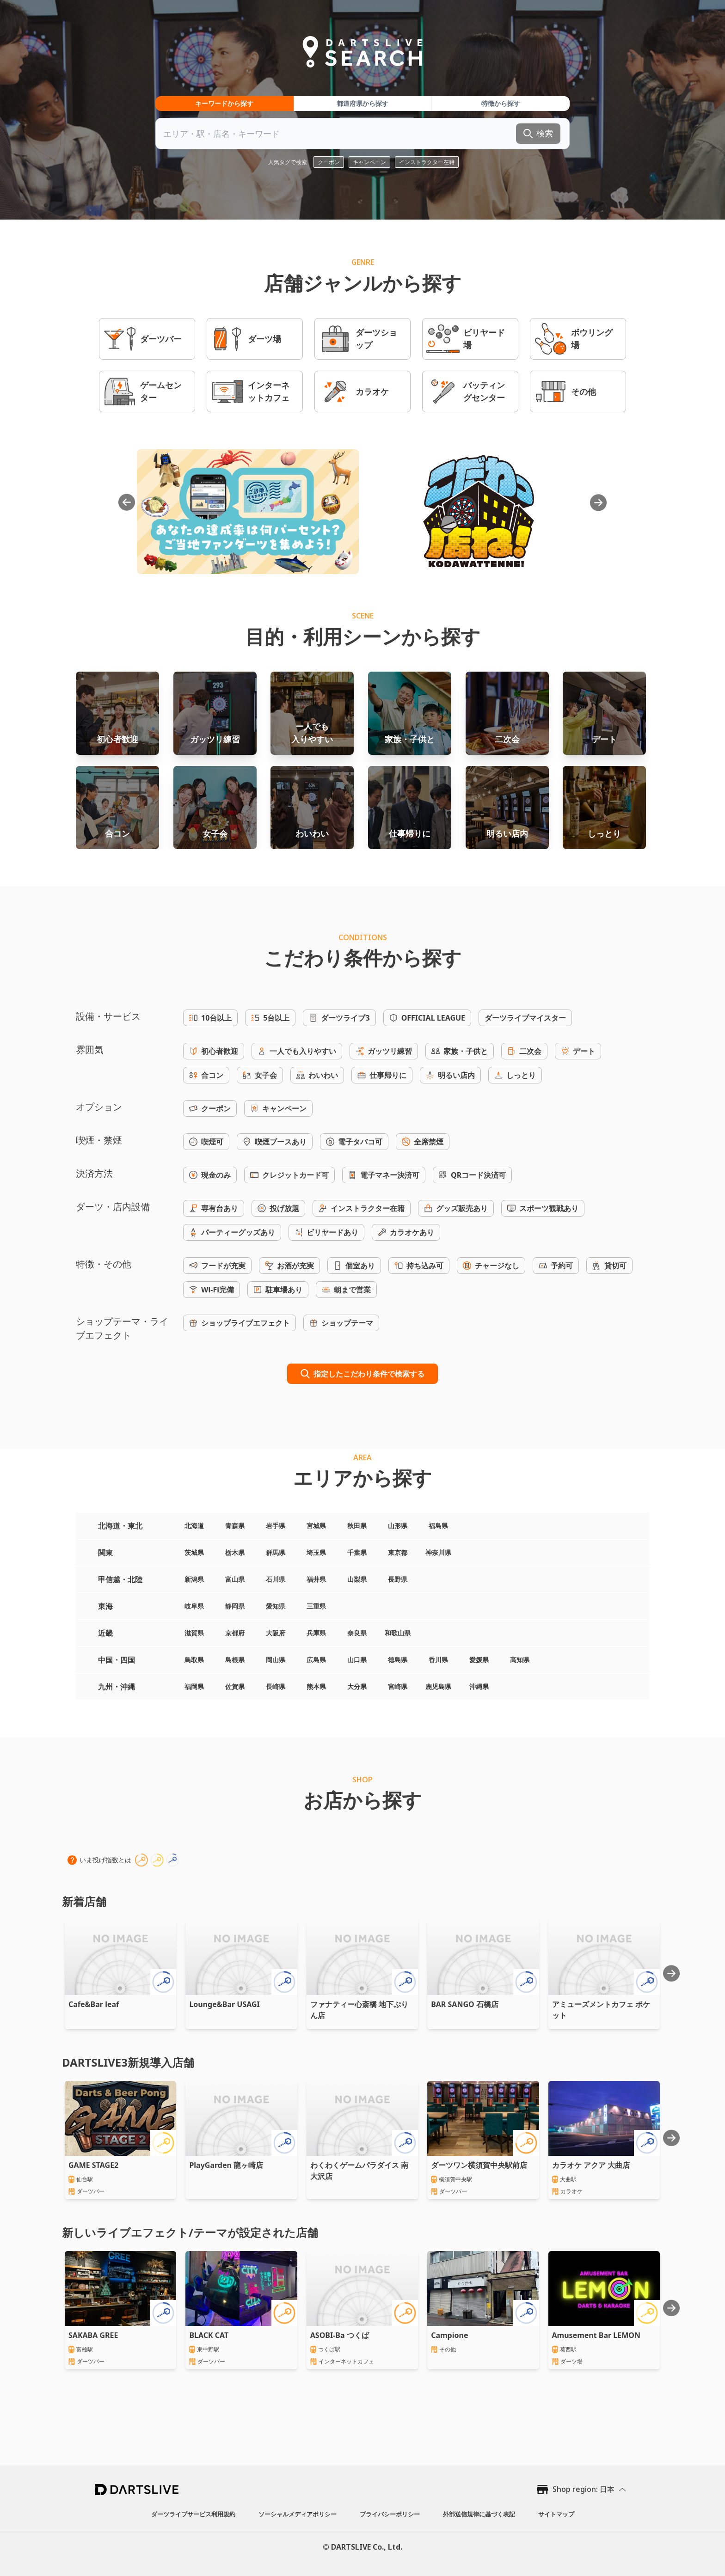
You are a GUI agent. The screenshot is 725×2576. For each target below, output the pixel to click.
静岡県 (235, 1606)
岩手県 (275, 1525)
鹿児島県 (438, 1686)
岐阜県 (194, 1606)
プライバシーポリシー (390, 2514)
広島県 (316, 1659)
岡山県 (275, 1659)
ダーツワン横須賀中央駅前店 (479, 2165)
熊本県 (316, 1686)
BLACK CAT (208, 2335)
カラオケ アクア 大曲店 (591, 2165)
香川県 (438, 1659)
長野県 (397, 1579)
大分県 (357, 1686)
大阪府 (275, 1632)
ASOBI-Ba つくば (339, 2335)
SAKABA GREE (93, 2335)
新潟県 (194, 1579)
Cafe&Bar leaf (93, 2004)
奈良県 (357, 1632)
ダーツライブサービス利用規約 (193, 2514)
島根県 (235, 1659)
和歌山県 (398, 1632)
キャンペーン (369, 162)
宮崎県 (397, 1686)
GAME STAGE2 (93, 2165)
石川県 (275, 1579)
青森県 (235, 1525)
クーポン (329, 162)
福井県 (316, 1579)
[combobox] (362, 133)
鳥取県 (194, 1659)
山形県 (397, 1525)
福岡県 (194, 1686)
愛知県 (275, 1606)
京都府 (235, 1632)
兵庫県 (316, 1632)
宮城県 (316, 1525)
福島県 (438, 1525)
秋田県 (357, 1525)
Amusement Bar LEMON (596, 2335)
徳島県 (397, 1659)
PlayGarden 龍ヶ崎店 (226, 2165)
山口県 (357, 1659)
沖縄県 (479, 1686)
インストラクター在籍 (427, 162)
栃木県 (235, 1552)
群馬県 (275, 1552)
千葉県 (357, 1552)
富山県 (235, 1579)
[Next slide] (671, 1973)
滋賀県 (194, 1632)
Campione (449, 2335)
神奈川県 (438, 1552)
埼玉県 (316, 1552)
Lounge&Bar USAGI (224, 2004)
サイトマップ (556, 2514)
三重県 (316, 1606)
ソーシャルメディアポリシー (297, 2514)
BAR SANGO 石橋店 (464, 2004)
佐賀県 (235, 1686)
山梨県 (357, 1579)
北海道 (194, 1525)
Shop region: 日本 (583, 2489)
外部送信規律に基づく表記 (479, 2514)
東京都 (397, 1552)
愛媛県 (479, 1659)
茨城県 (194, 1552)
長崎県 (275, 1686)
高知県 (519, 1659)
